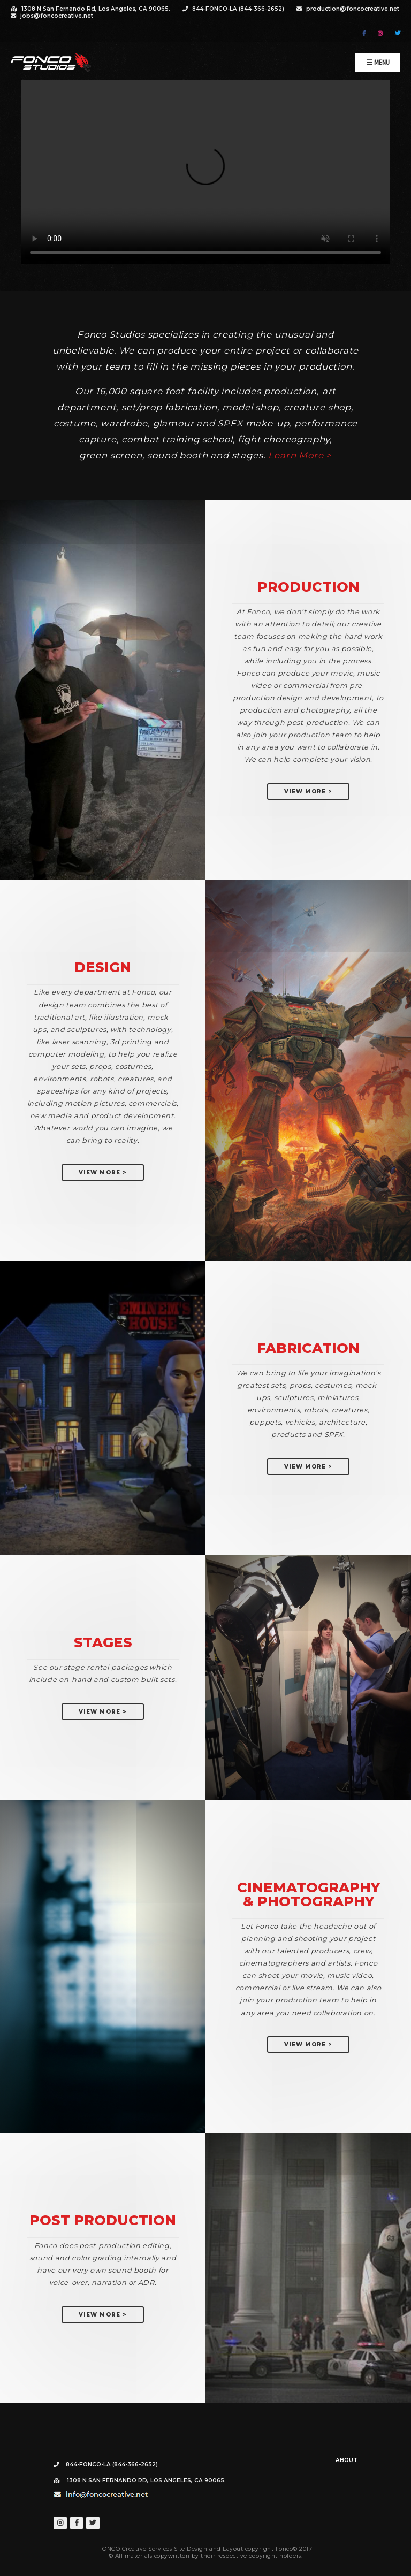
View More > (308, 791)
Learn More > (300, 455)
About (346, 2460)
